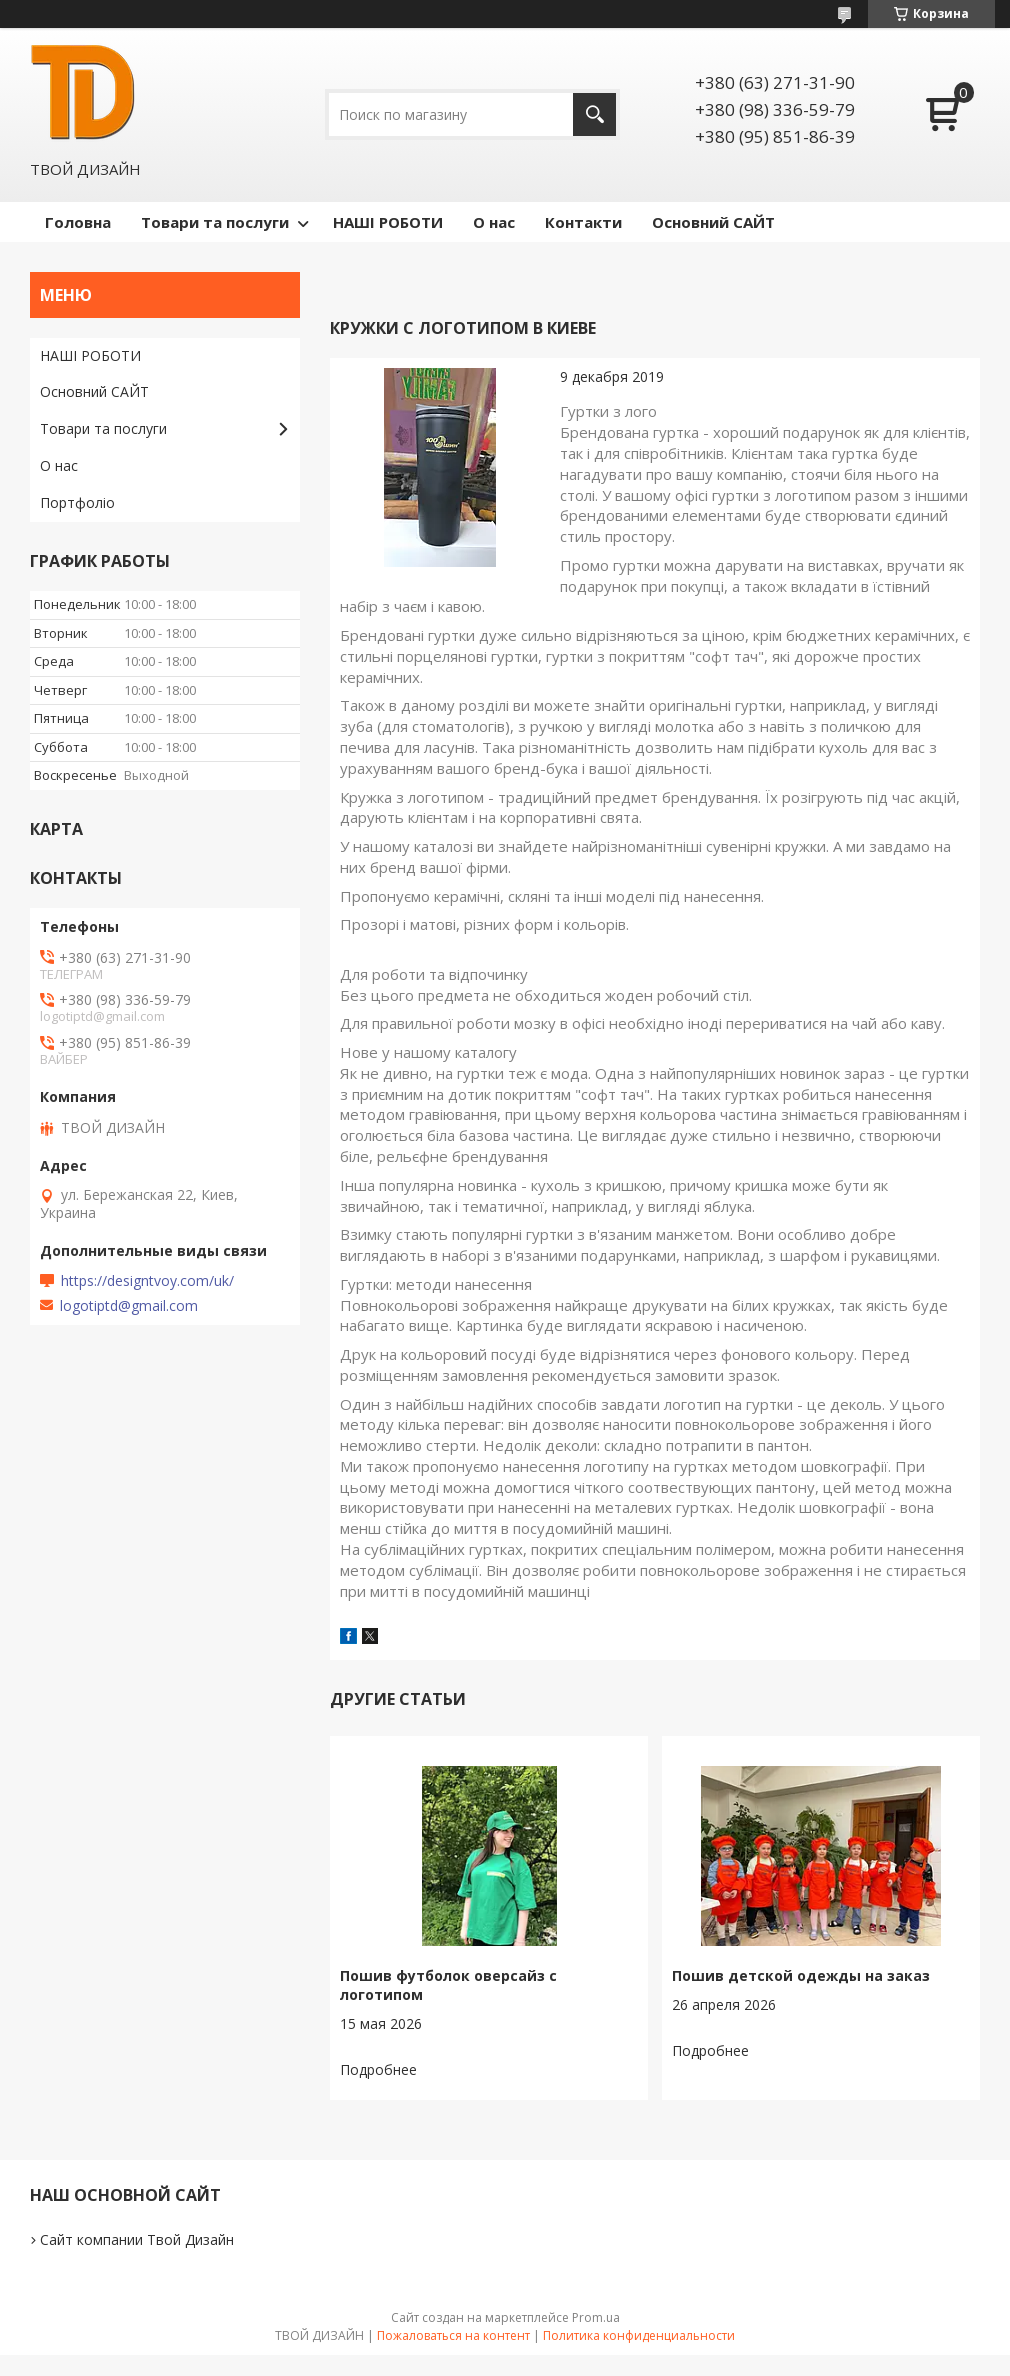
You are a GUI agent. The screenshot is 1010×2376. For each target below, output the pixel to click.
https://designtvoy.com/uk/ (147, 1281)
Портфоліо (77, 502)
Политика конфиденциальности (639, 2335)
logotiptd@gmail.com (129, 1306)
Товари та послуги (215, 222)
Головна (78, 222)
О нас (494, 222)
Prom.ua (596, 2317)
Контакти (583, 222)
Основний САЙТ (713, 222)
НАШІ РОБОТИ (388, 222)
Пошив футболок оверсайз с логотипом (448, 1985)
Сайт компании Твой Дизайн (137, 2239)
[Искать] (594, 114)
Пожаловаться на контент (453, 2335)
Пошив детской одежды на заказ (801, 1975)
